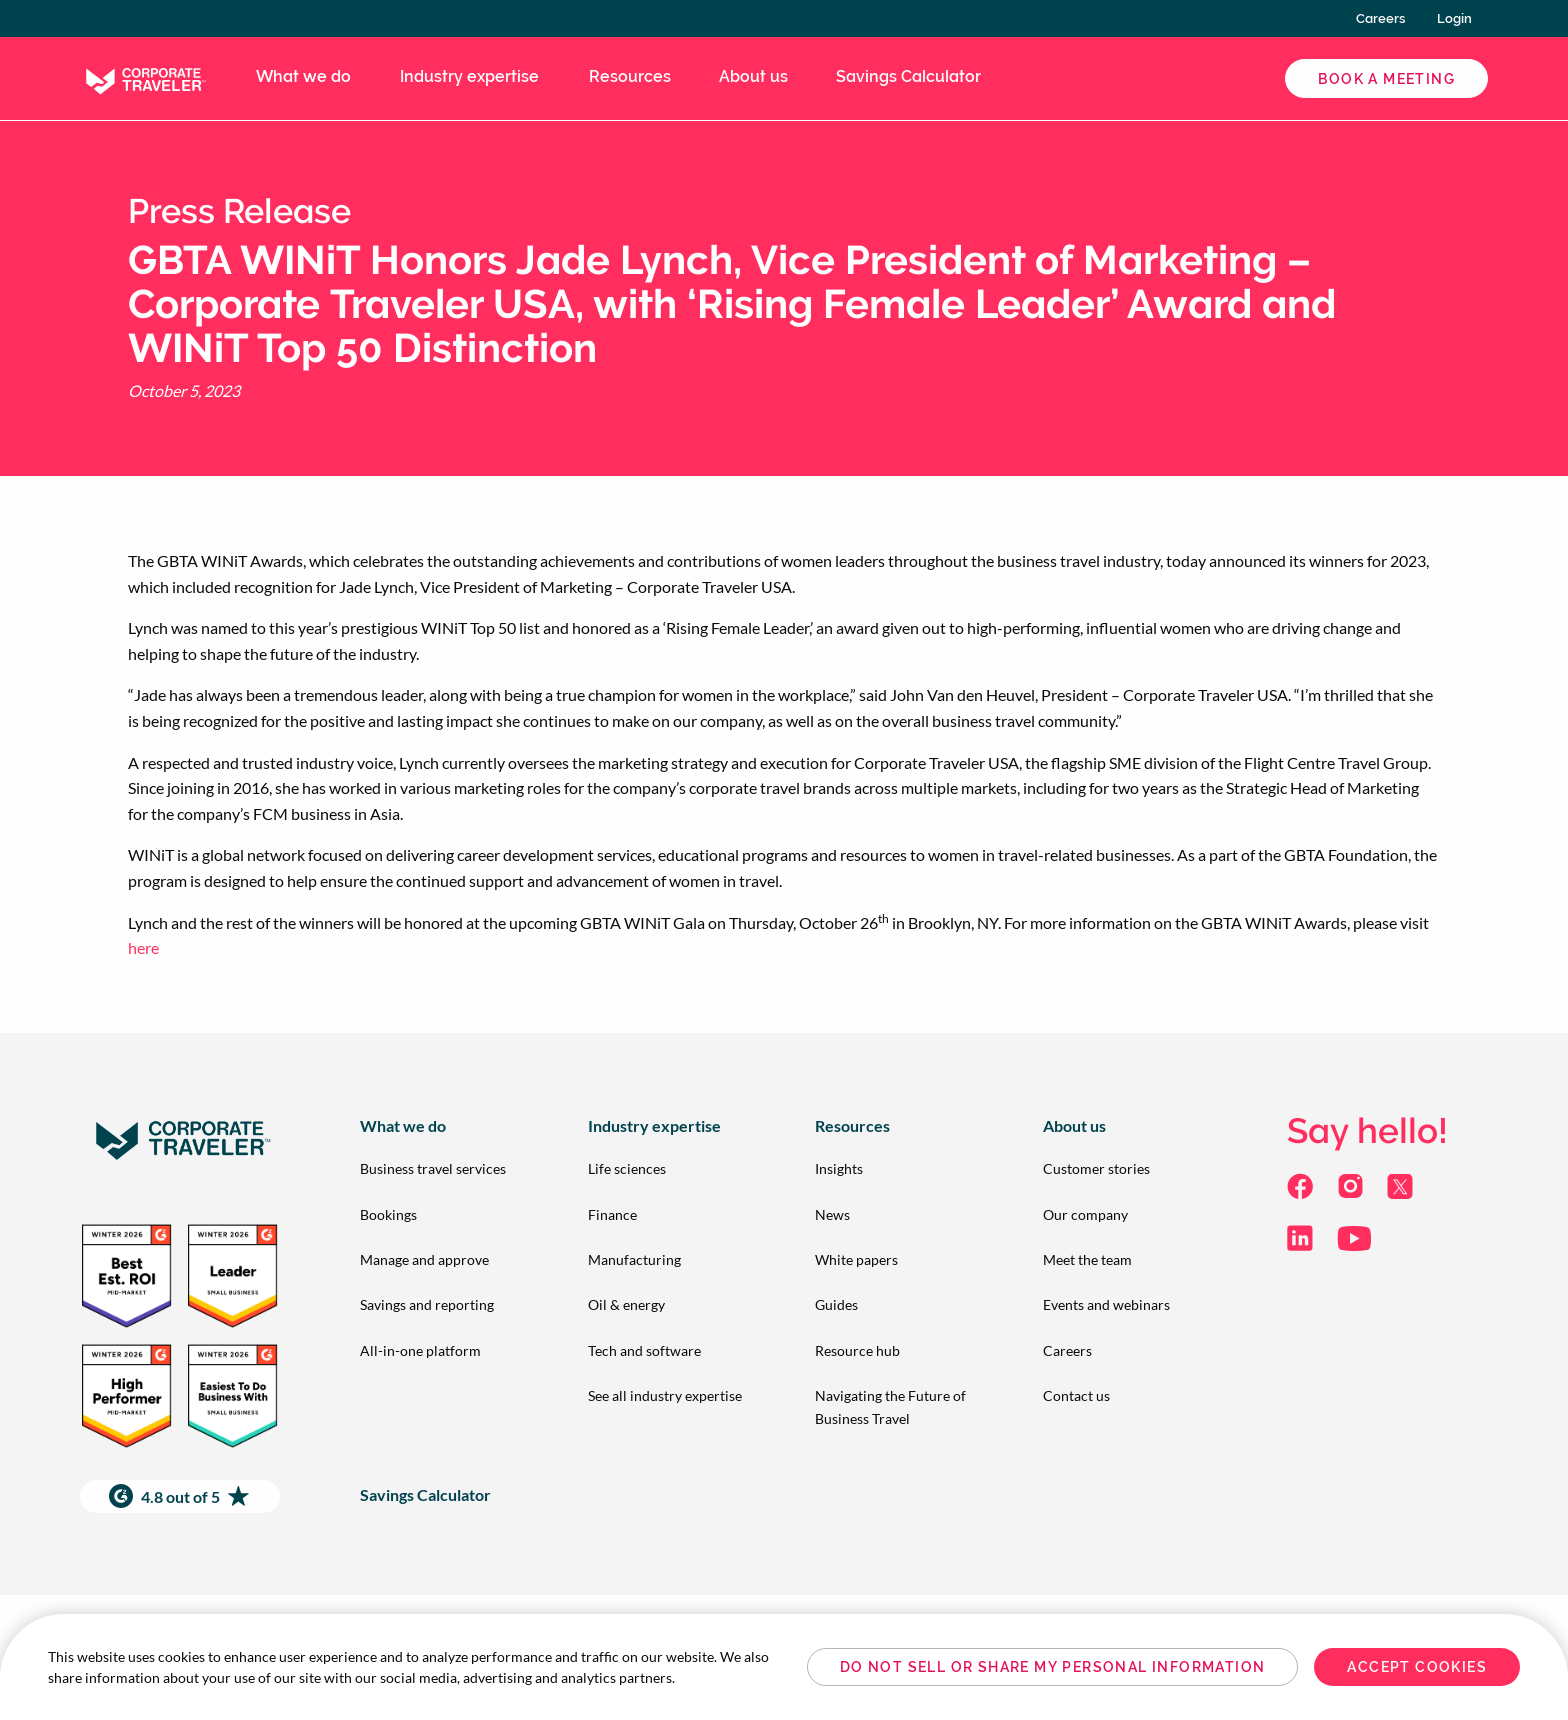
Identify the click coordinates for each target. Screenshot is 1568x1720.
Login (1454, 18)
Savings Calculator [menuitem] (908, 76)
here (143, 947)
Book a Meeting (1386, 79)
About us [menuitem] (753, 76)
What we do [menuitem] (303, 76)
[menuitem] (442, 1168)
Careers (1380, 18)
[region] (784, 1667)
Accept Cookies (1417, 1667)
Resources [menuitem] (630, 76)
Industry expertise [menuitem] (469, 76)
